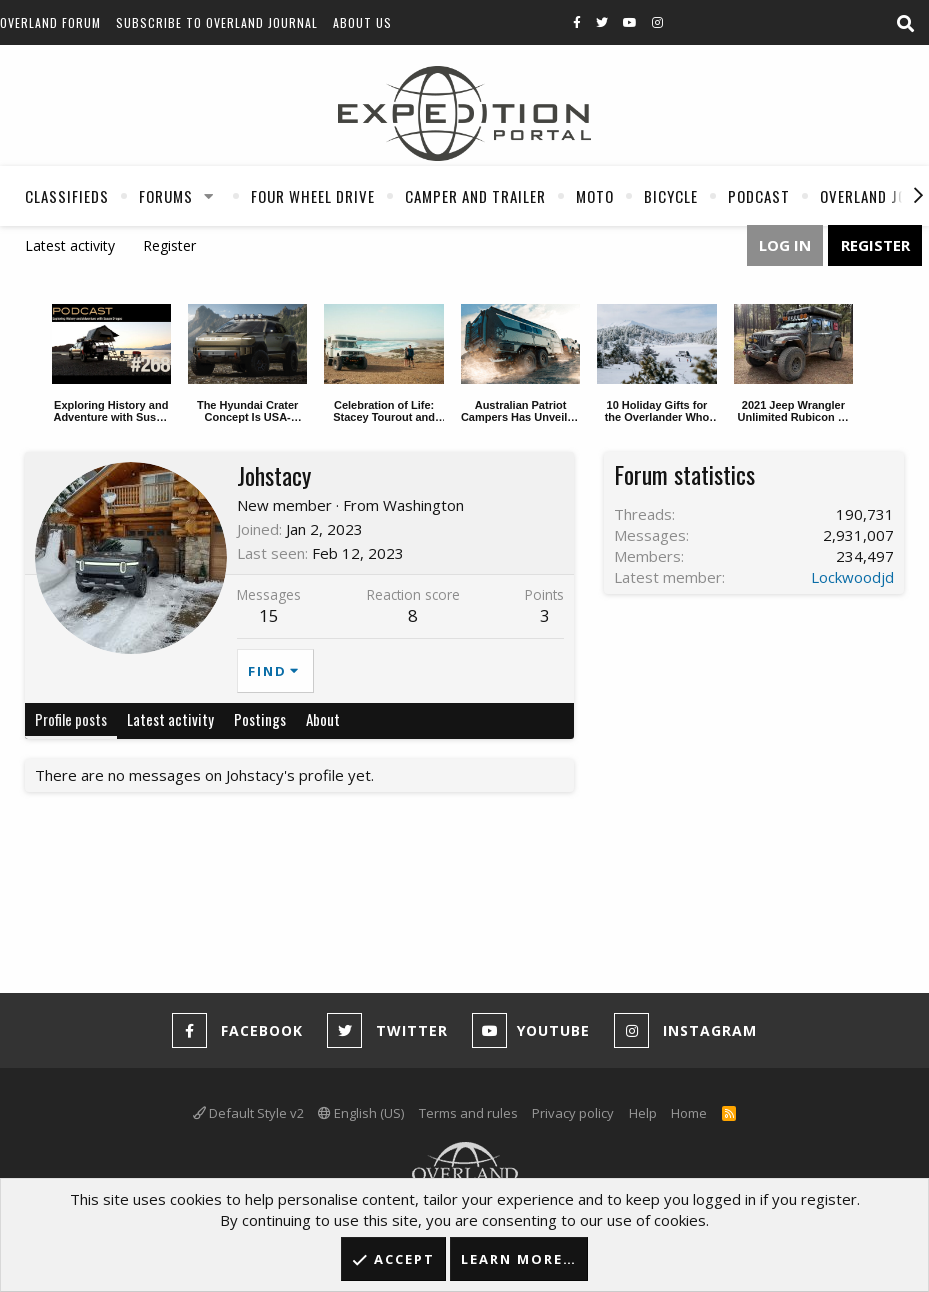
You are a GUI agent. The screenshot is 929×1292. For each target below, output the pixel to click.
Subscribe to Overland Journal (217, 22)
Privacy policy (573, 1113)
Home (689, 1113)
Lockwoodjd (852, 577)
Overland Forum (50, 22)
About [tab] (323, 719)
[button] (209, 196)
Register (169, 245)
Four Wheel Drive (313, 196)
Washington (423, 505)
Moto (595, 196)
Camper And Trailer (475, 196)
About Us (362, 22)
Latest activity (70, 245)
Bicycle (671, 196)
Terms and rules (468, 1113)
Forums (166, 196)
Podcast (759, 196)
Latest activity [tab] (170, 719)
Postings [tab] (260, 719)
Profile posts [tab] (71, 719)
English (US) (361, 1113)
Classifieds (67, 196)
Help (643, 1113)
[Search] (905, 24)
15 (269, 615)
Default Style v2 (248, 1113)
